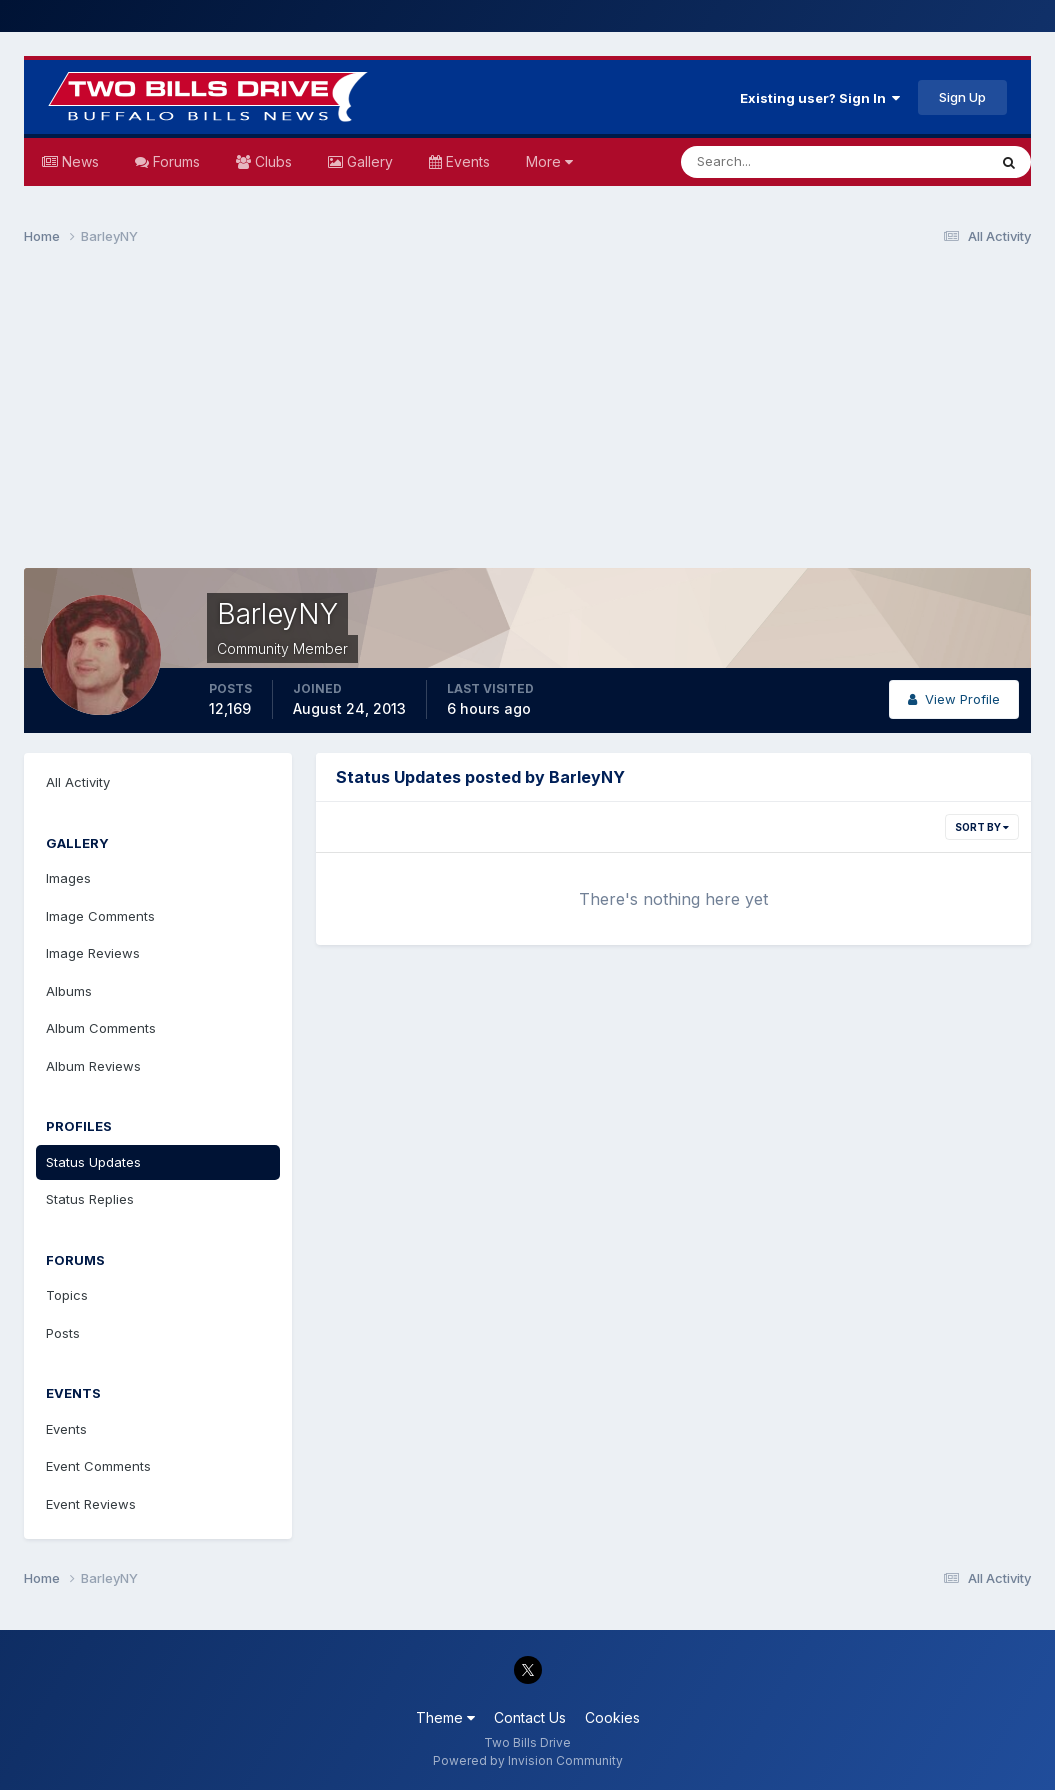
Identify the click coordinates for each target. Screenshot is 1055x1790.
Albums (69, 991)
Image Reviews (93, 953)
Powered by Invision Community (528, 1760)
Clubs (271, 161)
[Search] (769, 162)
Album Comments (101, 1028)
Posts (63, 1333)
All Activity (78, 782)
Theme (445, 1717)
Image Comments (100, 916)
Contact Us (530, 1717)
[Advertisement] (528, 416)
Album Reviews (93, 1066)
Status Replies (90, 1199)
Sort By (982, 827)
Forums (174, 161)
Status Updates (93, 1162)
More (549, 161)
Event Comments (98, 1466)
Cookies (612, 1717)
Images (68, 878)
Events (466, 161)
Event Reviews (91, 1504)
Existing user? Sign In (820, 98)
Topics (67, 1295)
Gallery (368, 161)
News (78, 161)
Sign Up (962, 97)
